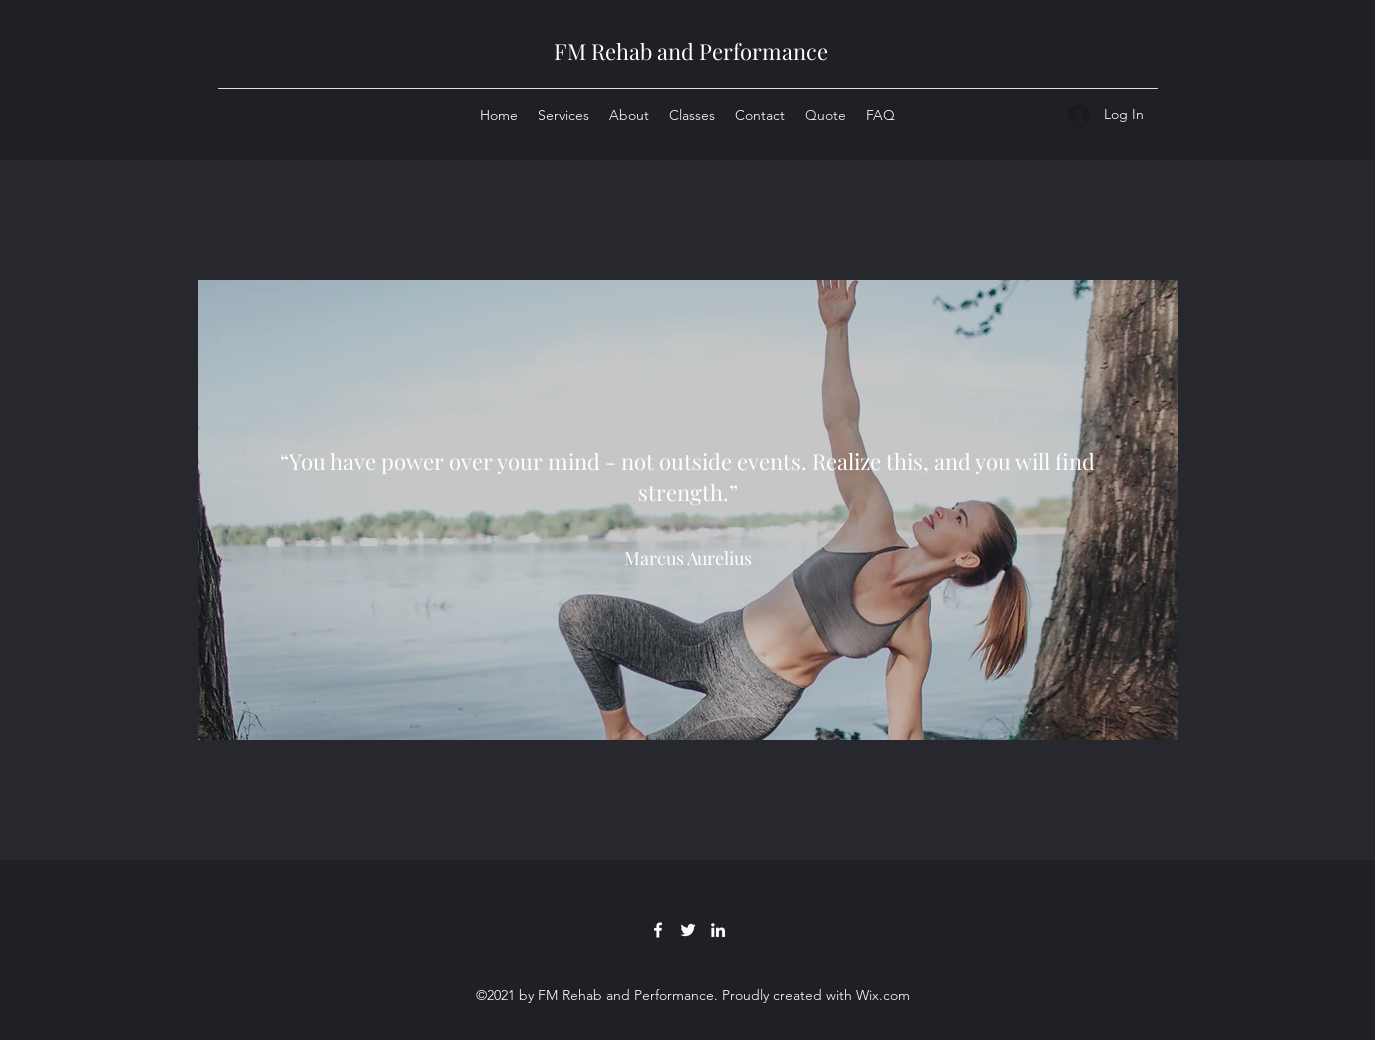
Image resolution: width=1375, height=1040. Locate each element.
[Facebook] (658, 930)
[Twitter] (688, 930)
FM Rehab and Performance (691, 51)
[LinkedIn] (718, 930)
